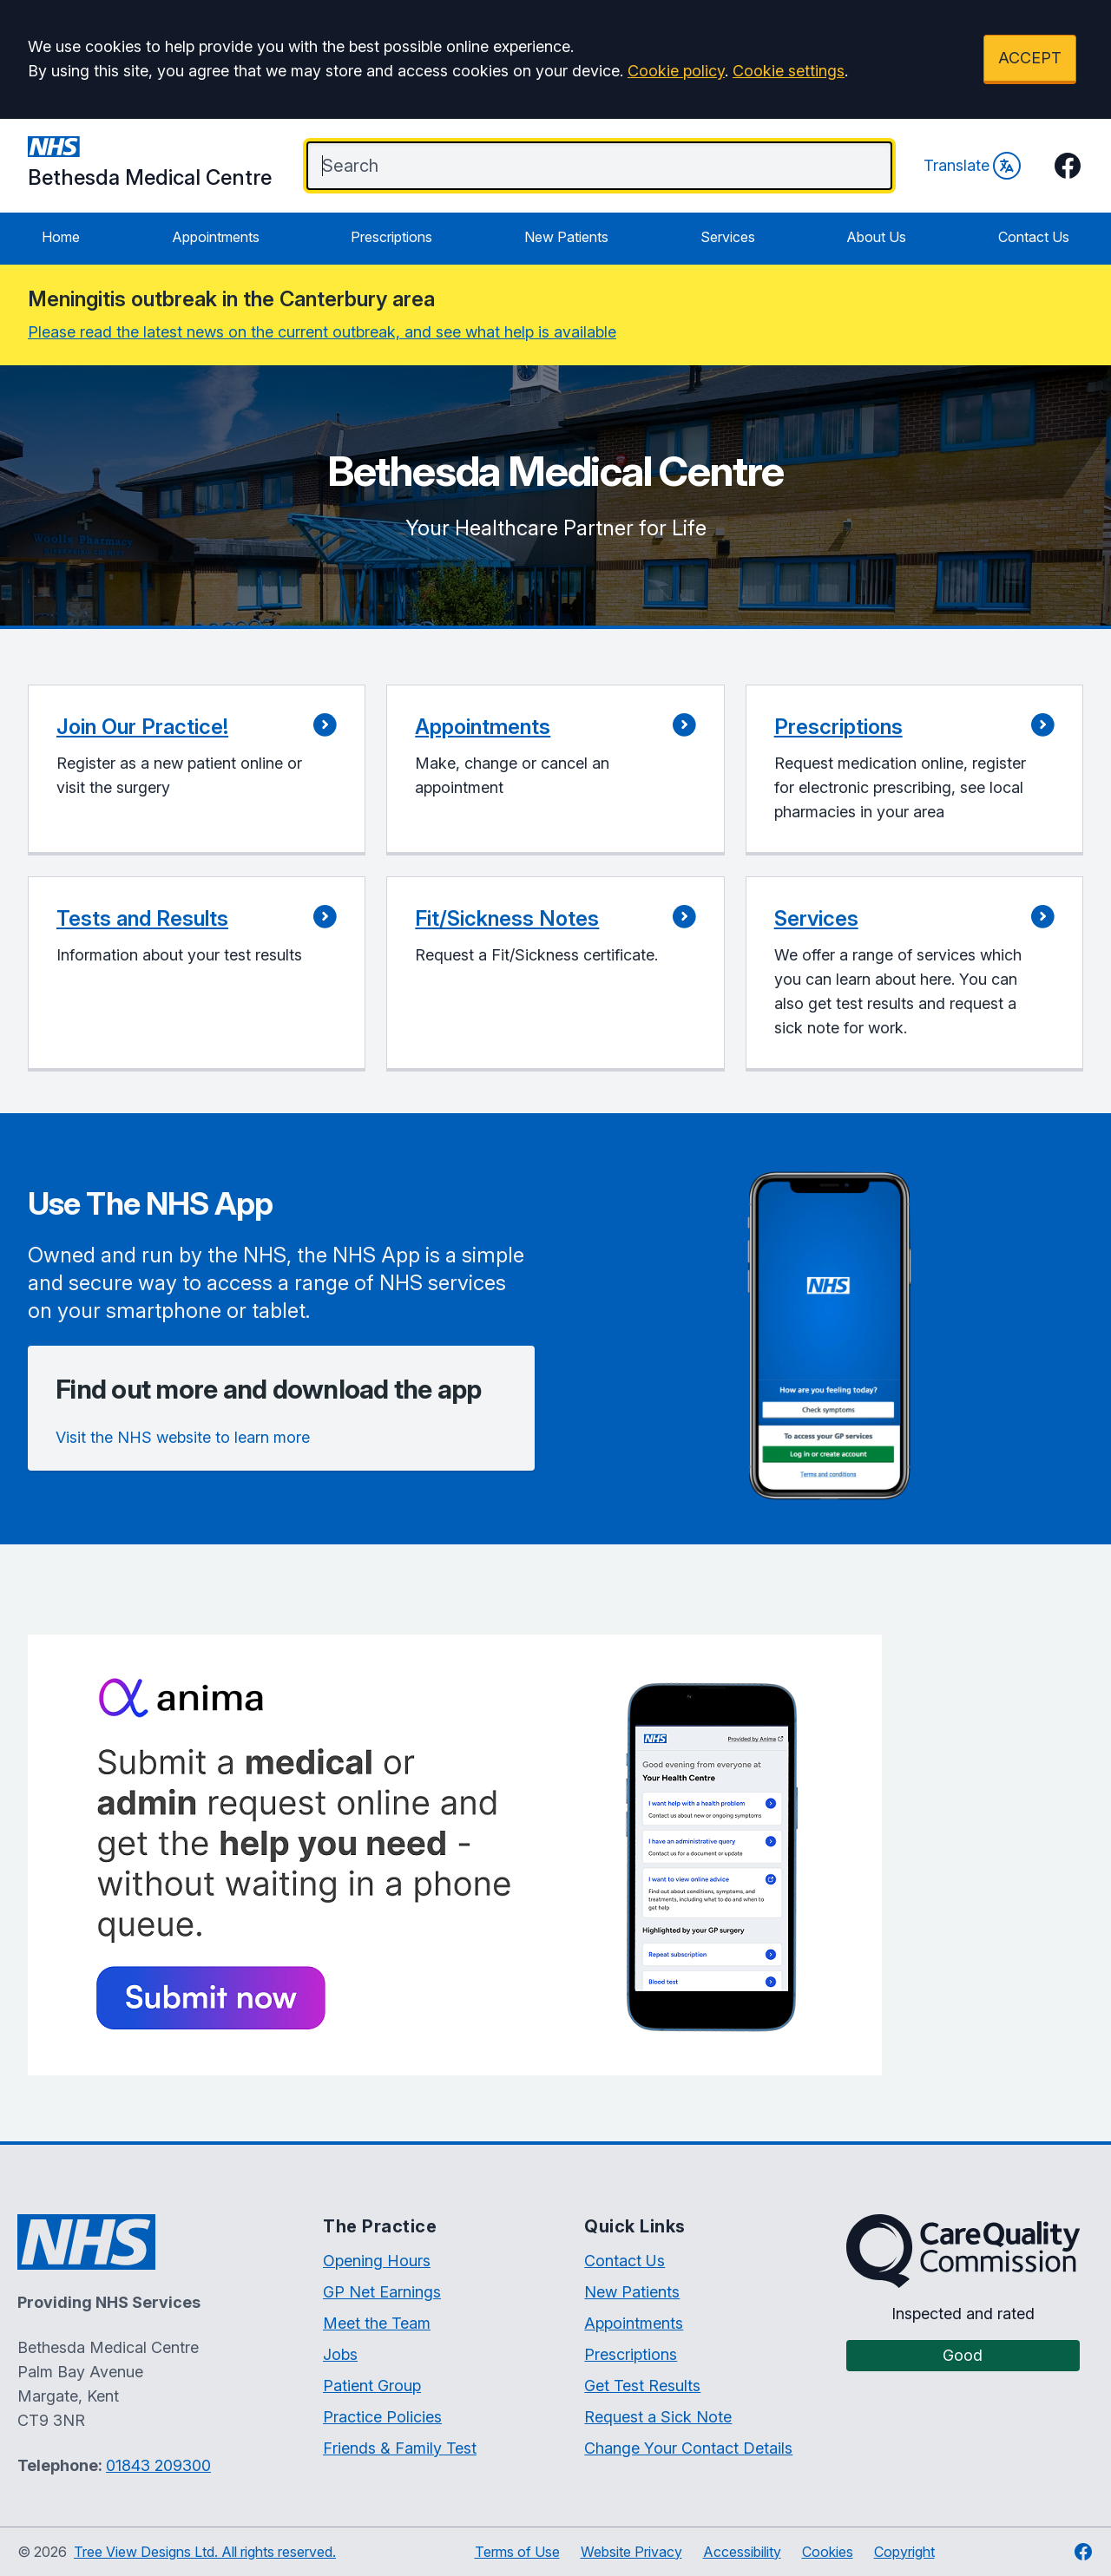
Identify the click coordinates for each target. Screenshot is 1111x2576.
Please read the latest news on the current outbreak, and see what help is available (322, 332)
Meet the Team (377, 2323)
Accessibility (742, 2551)
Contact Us (1033, 237)
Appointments (216, 237)
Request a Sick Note (658, 2417)
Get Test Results (642, 2385)
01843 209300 (158, 2465)
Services (727, 237)
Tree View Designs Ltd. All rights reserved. (205, 2551)
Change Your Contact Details (688, 2448)
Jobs (340, 2354)
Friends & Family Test (400, 2448)
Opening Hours (377, 2261)
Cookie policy (676, 71)
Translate (972, 166)
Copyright (904, 2551)
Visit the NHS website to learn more (183, 1437)
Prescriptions (391, 237)
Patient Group (372, 2385)
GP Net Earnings (382, 2292)
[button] (196, 770)
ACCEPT (1030, 58)
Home (61, 237)
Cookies (827, 2551)
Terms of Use (517, 2551)
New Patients (566, 237)
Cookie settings (789, 71)
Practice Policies (382, 2417)
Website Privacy (631, 2551)
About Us (876, 237)
